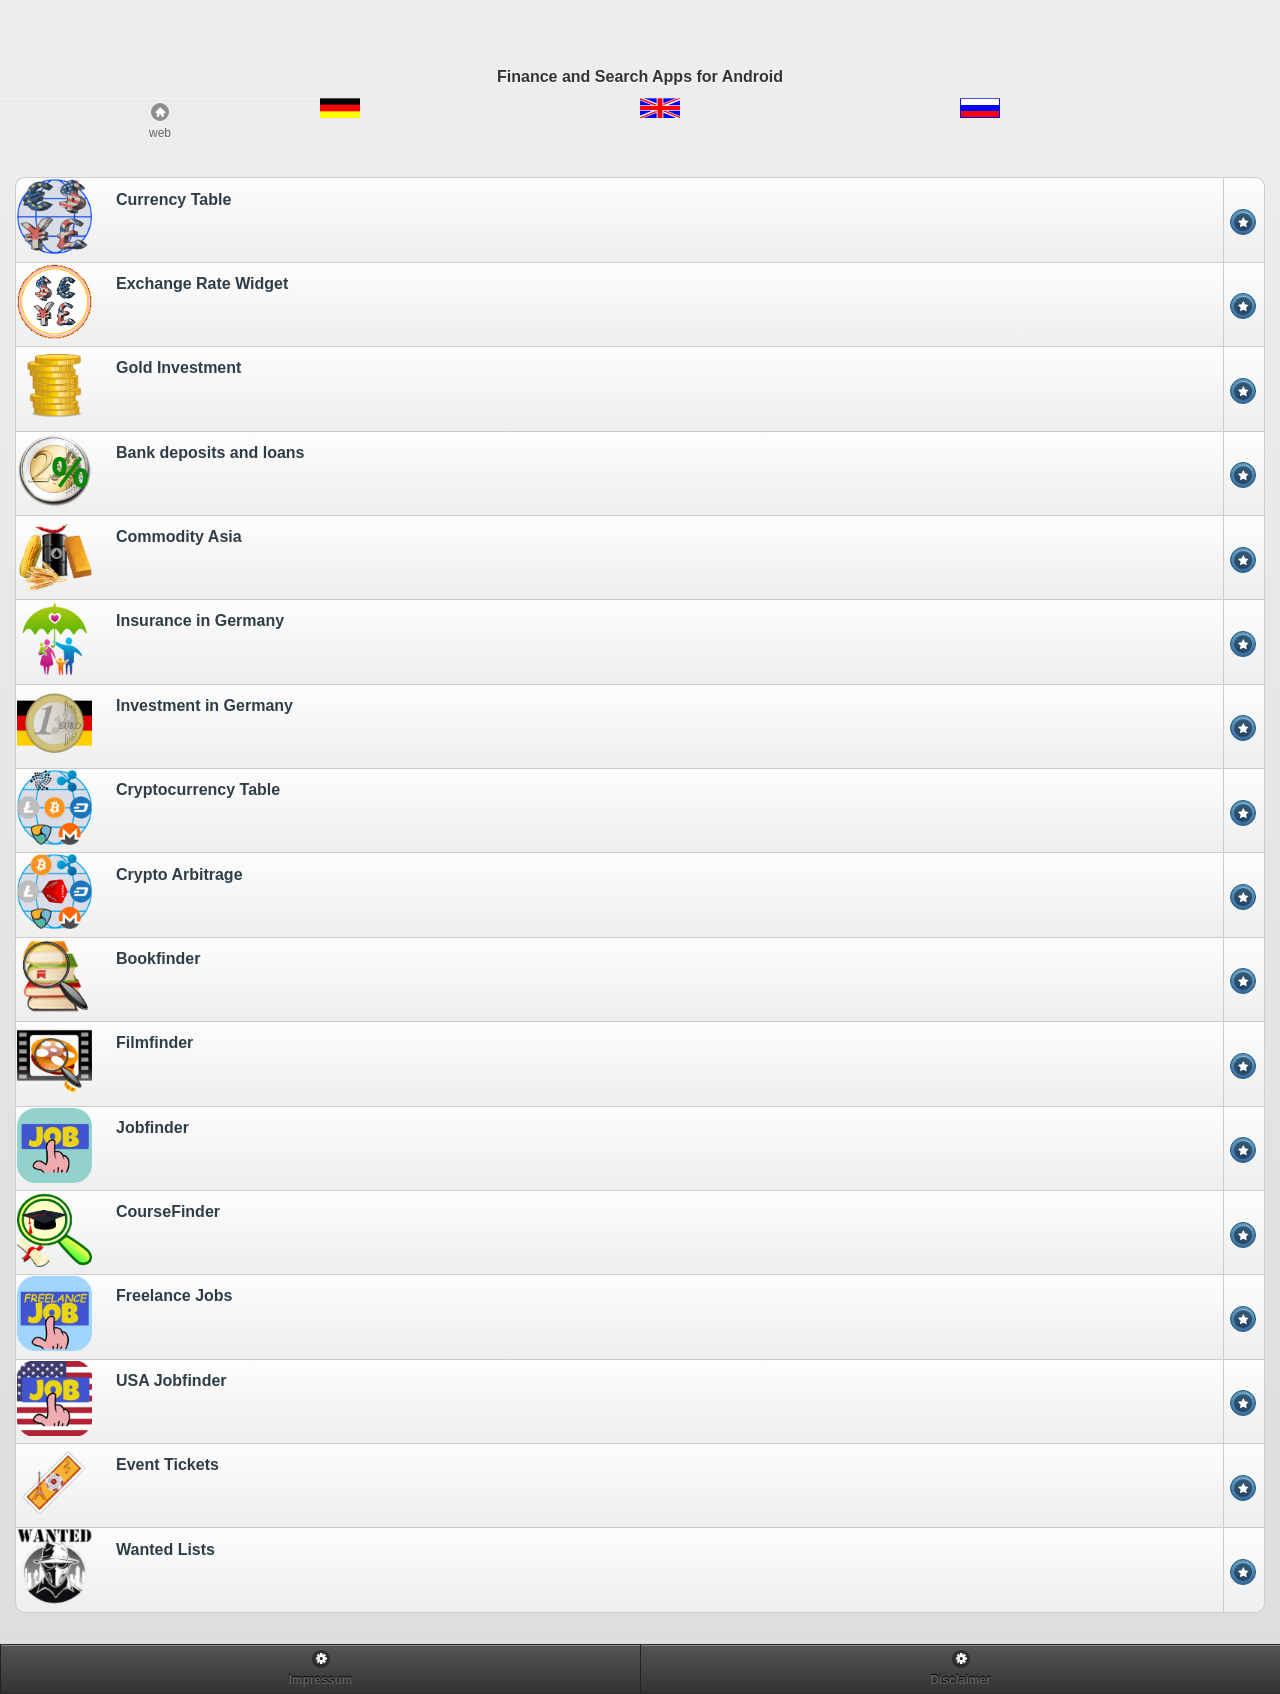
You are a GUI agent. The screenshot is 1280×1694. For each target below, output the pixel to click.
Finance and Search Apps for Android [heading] (640, 76)
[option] (640, 219)
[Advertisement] (640, 27)
